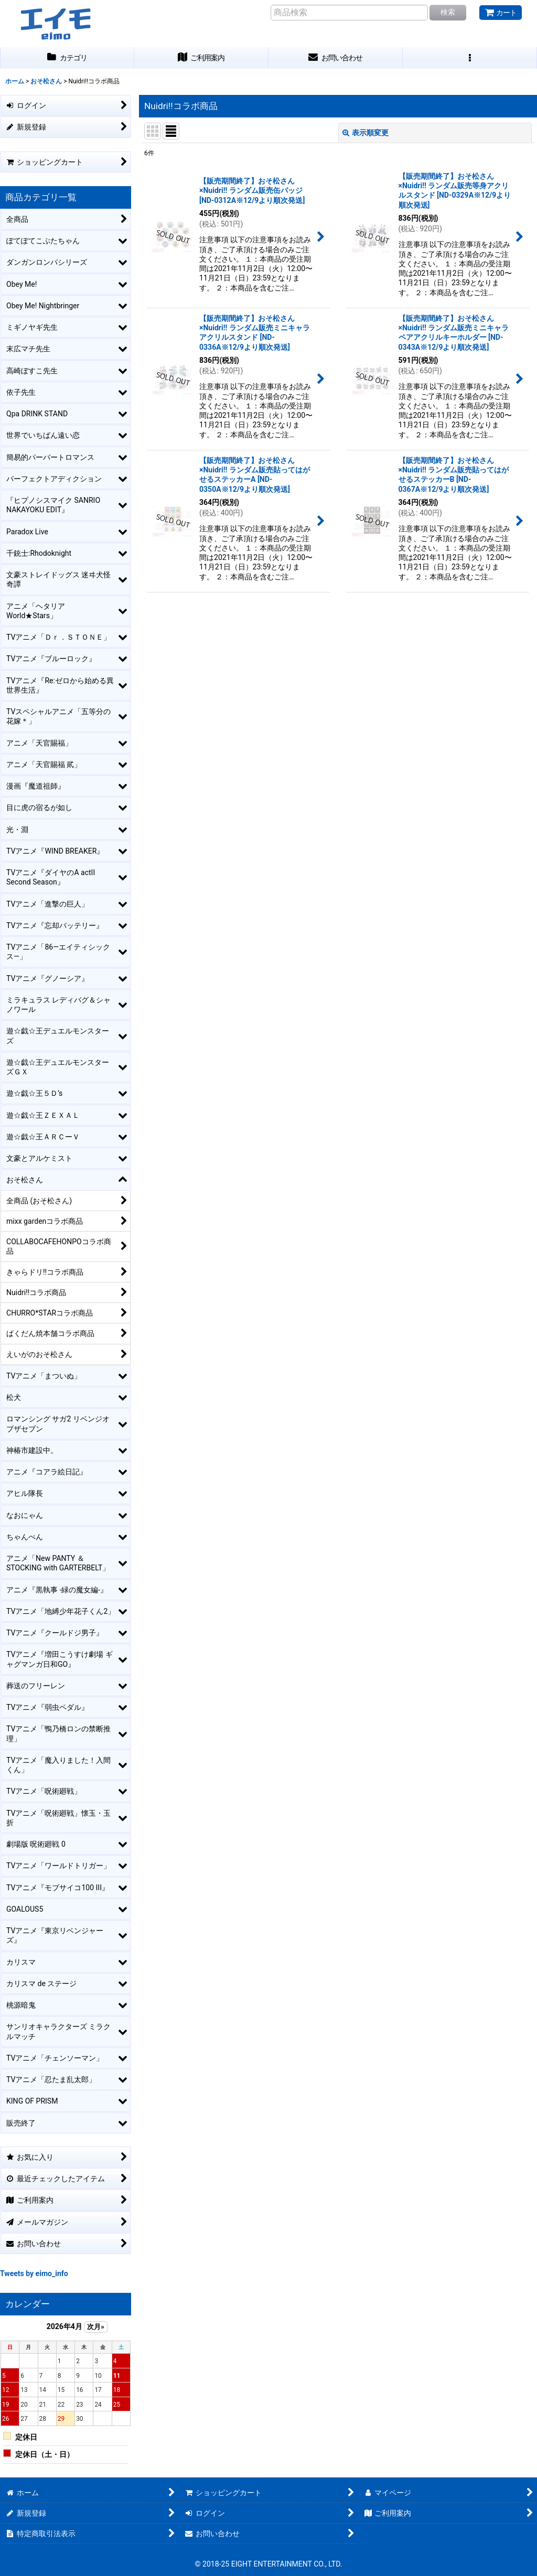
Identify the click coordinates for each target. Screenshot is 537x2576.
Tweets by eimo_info (34, 2273)
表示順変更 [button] (365, 132)
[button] (470, 58)
